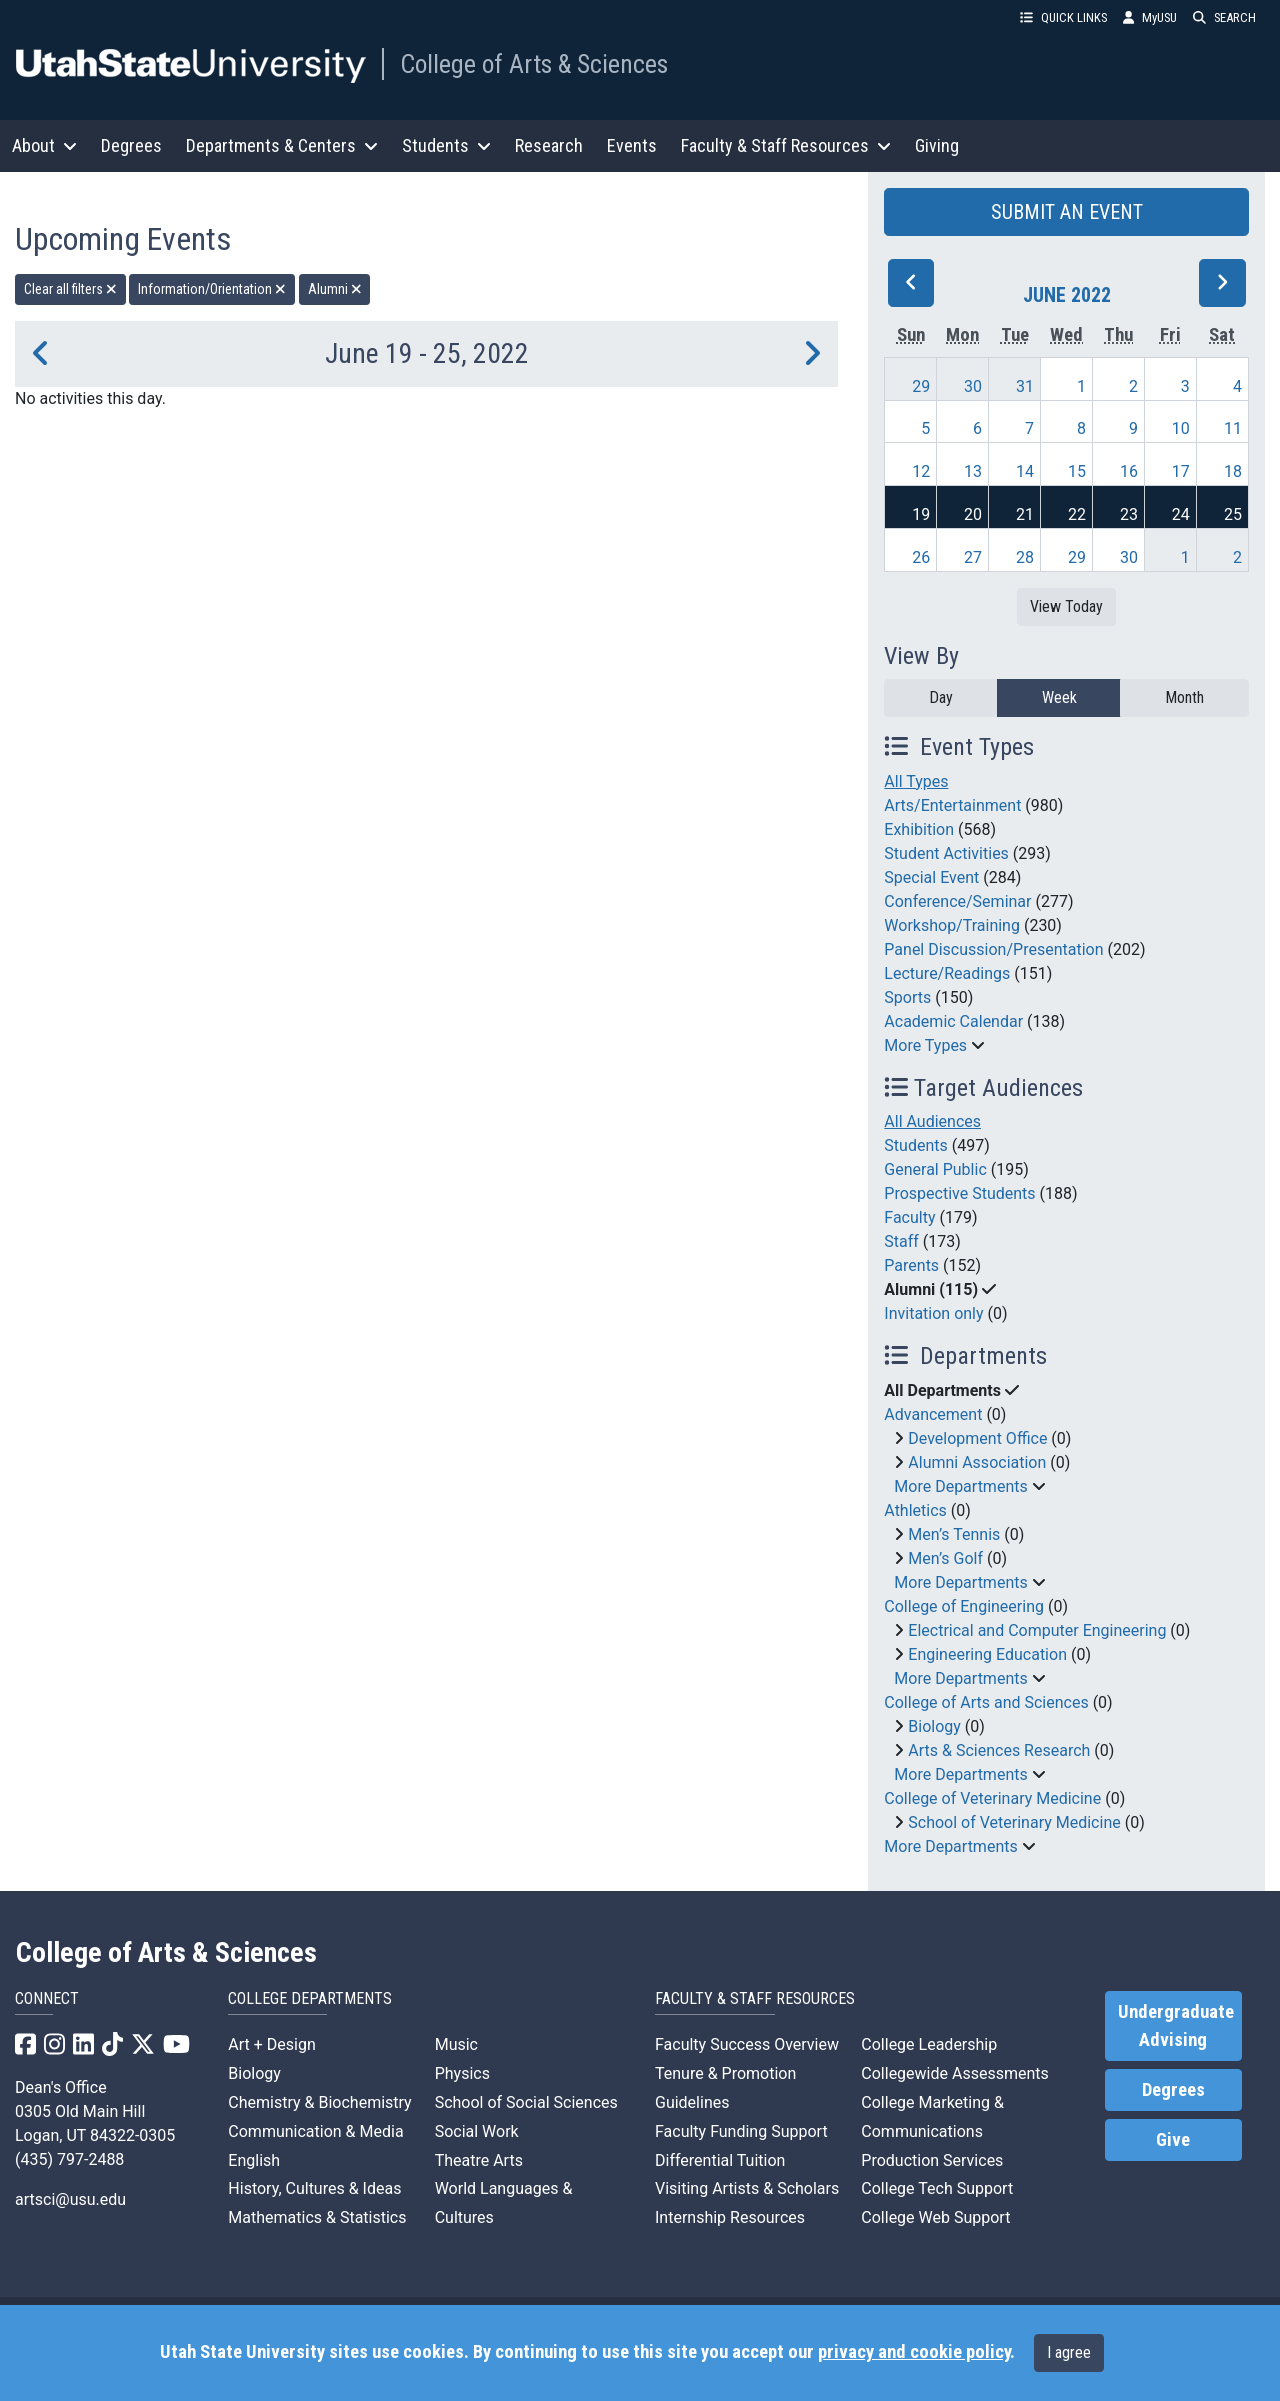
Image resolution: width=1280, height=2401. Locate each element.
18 (1233, 471)
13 (973, 471)
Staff (901, 1241)
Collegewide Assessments (954, 2073)
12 (921, 471)
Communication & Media (315, 2131)
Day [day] (941, 697)
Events (632, 145)
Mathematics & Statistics (317, 2217)
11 (1233, 428)
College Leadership (929, 2044)
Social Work (477, 2131)
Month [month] (1184, 697)
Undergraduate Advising (1176, 2026)
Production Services (932, 2160)
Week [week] (1059, 697)
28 (1025, 557)
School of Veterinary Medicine (1014, 1822)
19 (921, 514)
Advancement (933, 1414)
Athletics (915, 1510)
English (254, 2160)
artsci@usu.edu (70, 2199)
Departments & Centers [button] (282, 145)
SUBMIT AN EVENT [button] (1067, 212)
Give (1173, 2140)
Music (456, 2044)
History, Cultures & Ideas (314, 2188)
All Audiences (932, 1121)
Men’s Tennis (954, 1534)
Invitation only (933, 1313)
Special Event (931, 877)
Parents (911, 1265)
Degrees (131, 145)
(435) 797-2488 (69, 2159)
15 (1077, 471)
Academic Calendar (953, 1021)
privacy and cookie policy (914, 2352)
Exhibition (919, 829)
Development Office (977, 1438)
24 (1181, 514)
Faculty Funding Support (741, 2131)
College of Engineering (964, 1606)
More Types (925, 1045)
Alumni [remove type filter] (335, 289)
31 (1025, 386)
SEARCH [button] (1224, 17)
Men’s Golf (945, 1558)
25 (1233, 514)
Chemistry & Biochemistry (319, 2102)
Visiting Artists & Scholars (747, 2188)
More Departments (960, 1486)
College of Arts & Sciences (534, 64)
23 (1129, 514)
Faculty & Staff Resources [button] (786, 145)
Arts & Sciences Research (999, 1750)
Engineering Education (987, 1654)
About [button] (44, 145)
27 (973, 557)
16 (1129, 471)
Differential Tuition (720, 2160)
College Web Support (935, 2217)
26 (921, 557)
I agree (1069, 2352)
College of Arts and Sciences (986, 1702)
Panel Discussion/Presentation (993, 949)
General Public (935, 1169)
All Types (916, 781)
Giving (937, 145)
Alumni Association (977, 1462)
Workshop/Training (952, 925)
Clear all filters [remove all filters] (70, 289)
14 (1025, 471)
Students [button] (446, 145)
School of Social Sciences (526, 2102)
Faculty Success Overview (747, 2044)
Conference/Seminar (957, 901)
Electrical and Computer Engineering (1037, 1630)
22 (1077, 514)
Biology (934, 1726)
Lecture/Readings (947, 973)
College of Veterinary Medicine (992, 1798)
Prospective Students (959, 1193)
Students (915, 1145)
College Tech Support (937, 2188)
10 (1181, 428)
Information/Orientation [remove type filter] (212, 289)
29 (921, 386)
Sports (907, 997)
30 (973, 386)
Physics (462, 2073)
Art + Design (271, 2044)
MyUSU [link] (1150, 17)
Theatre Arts (479, 2160)
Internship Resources (730, 2217)
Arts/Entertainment (952, 805)
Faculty (909, 1217)
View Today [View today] (1066, 606)
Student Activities (946, 853)
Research (549, 145)
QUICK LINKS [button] (1063, 17)
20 (973, 514)
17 (1181, 471)
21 (1025, 514)
